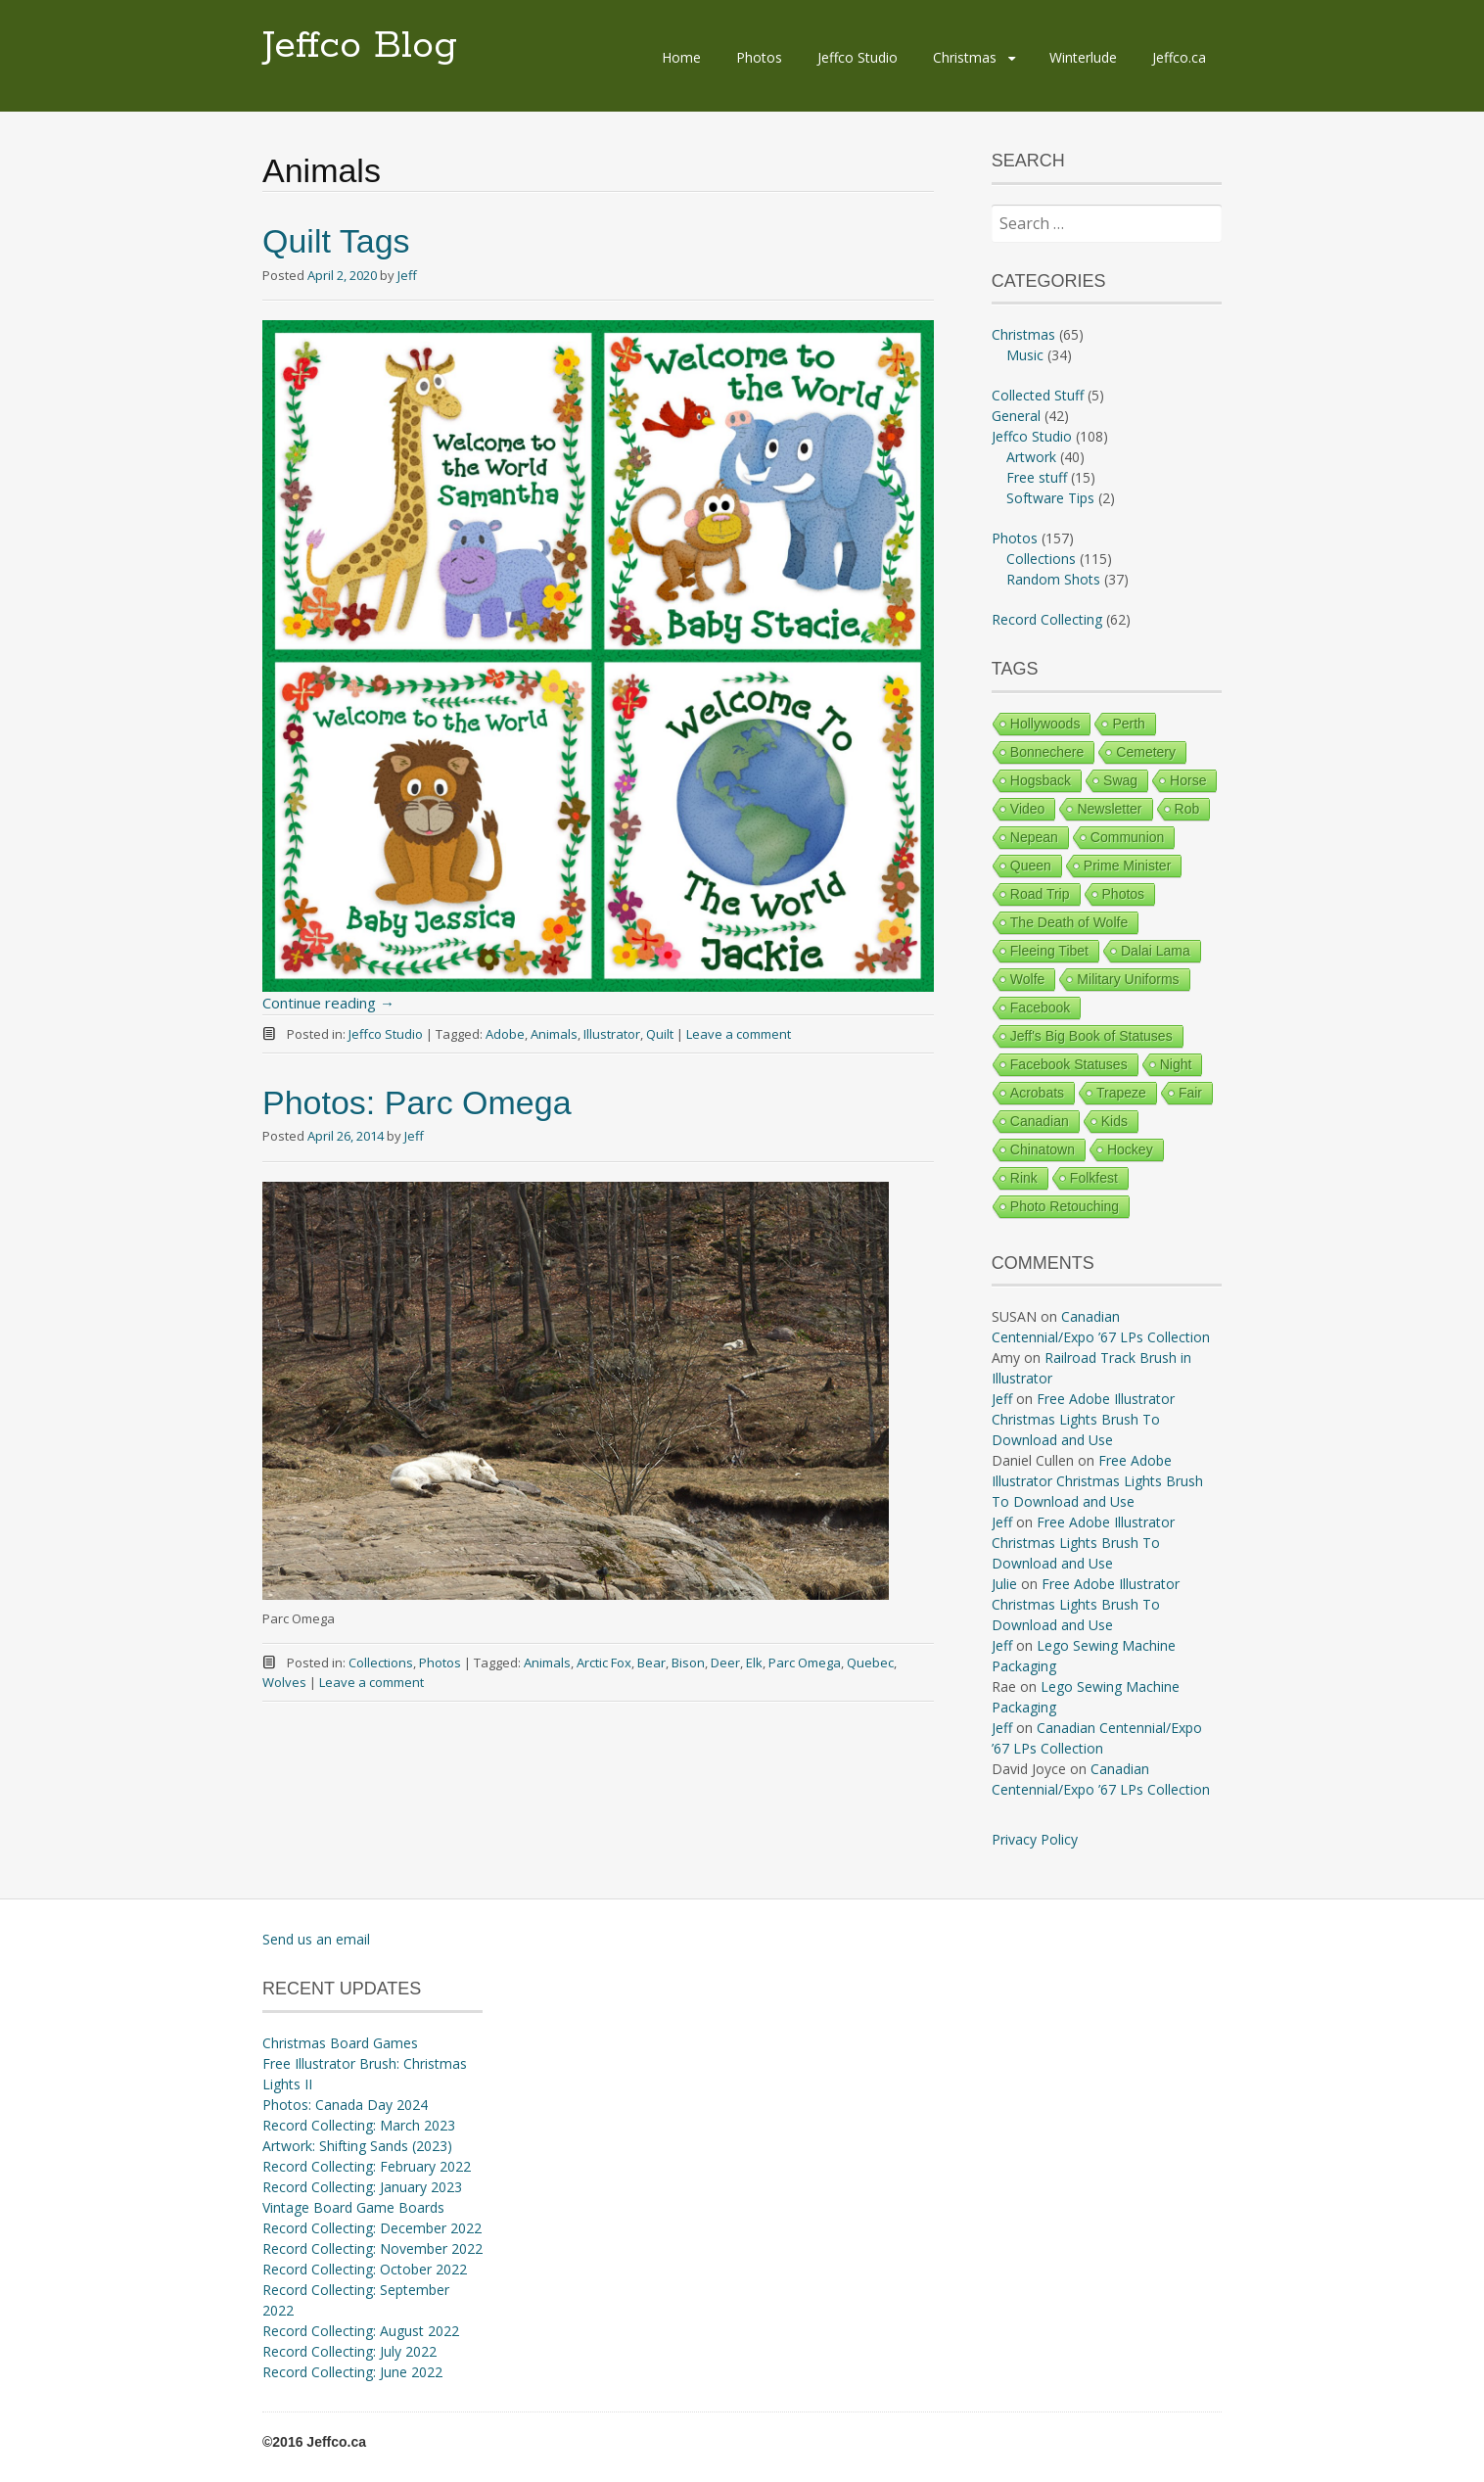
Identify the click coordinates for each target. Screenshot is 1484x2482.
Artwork (1031, 456)
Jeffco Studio (857, 57)
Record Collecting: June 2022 (352, 2372)
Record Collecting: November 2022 (372, 2248)
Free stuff (1036, 477)
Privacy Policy (1035, 1839)
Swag (1120, 780)
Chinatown (1042, 1149)
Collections (380, 1662)
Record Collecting (1047, 619)
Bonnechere (1047, 752)
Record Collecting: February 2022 (366, 2166)
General (1016, 415)
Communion (1127, 837)
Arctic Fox (604, 1662)
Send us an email (316, 1939)
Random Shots (1053, 579)
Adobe (505, 1034)
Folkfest (1094, 1178)
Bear (651, 1662)
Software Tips (1050, 498)
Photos (759, 57)
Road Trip (1040, 894)
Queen (1030, 865)
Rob (1187, 809)
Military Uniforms (1128, 979)
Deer (725, 1662)
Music (1024, 355)
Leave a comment (738, 1034)
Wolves (284, 1682)
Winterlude (1083, 57)
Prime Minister (1127, 865)
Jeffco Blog (359, 46)
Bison (688, 1662)
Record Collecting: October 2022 (364, 2269)
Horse (1188, 780)
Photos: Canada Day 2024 (345, 2104)
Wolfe (1027, 979)
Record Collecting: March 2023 (358, 2125)
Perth (1128, 723)
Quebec (870, 1662)
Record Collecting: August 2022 (360, 2330)
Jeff (407, 275)
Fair (1190, 1093)
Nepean (1034, 837)
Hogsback (1040, 780)
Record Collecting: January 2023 (362, 2187)
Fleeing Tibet (1049, 951)
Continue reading (328, 1002)
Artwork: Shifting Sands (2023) (357, 2145)
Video (1027, 809)
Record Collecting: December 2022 (372, 2228)
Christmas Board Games (340, 2043)
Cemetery (1146, 752)
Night (1176, 1064)
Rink (1024, 1178)
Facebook (1040, 1007)
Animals (554, 1034)
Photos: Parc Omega (417, 1102)
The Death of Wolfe (1069, 922)
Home (681, 57)
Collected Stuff (1038, 395)
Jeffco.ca (1179, 57)
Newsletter (1109, 809)
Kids (1114, 1121)
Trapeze (1121, 1093)
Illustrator (611, 1034)
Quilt (659, 1034)
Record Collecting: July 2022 (349, 2351)
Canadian (1039, 1121)
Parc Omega (804, 1662)
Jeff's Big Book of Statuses (1091, 1036)
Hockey (1130, 1149)
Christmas (965, 57)
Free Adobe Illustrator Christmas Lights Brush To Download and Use (1083, 1419)
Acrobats (1037, 1093)
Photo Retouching (1064, 1206)
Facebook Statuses (1069, 1064)
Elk (754, 1662)
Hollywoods (1045, 723)
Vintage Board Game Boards (353, 2207)
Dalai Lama (1155, 951)
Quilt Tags (336, 240)
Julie (1004, 1583)
